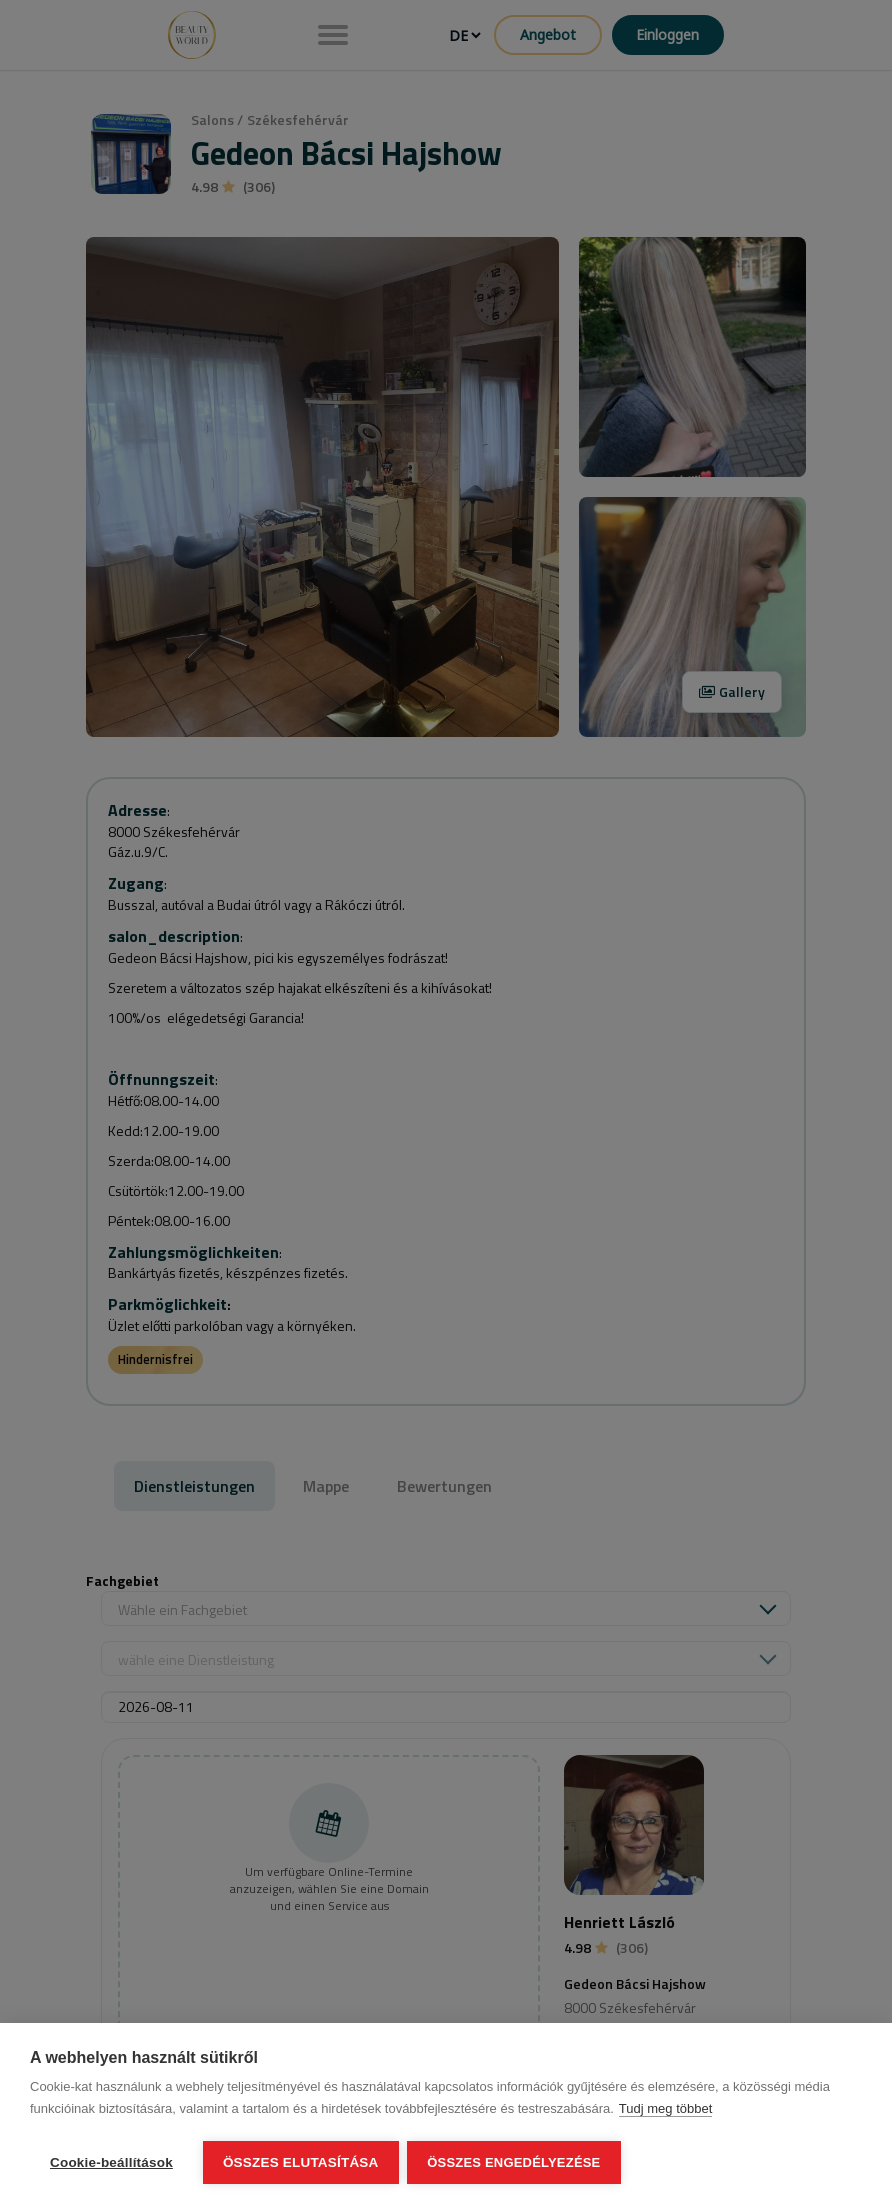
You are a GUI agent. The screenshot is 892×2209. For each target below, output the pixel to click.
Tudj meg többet (665, 2109)
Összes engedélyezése (515, 2162)
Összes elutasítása (301, 2162)
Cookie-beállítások (111, 2162)
